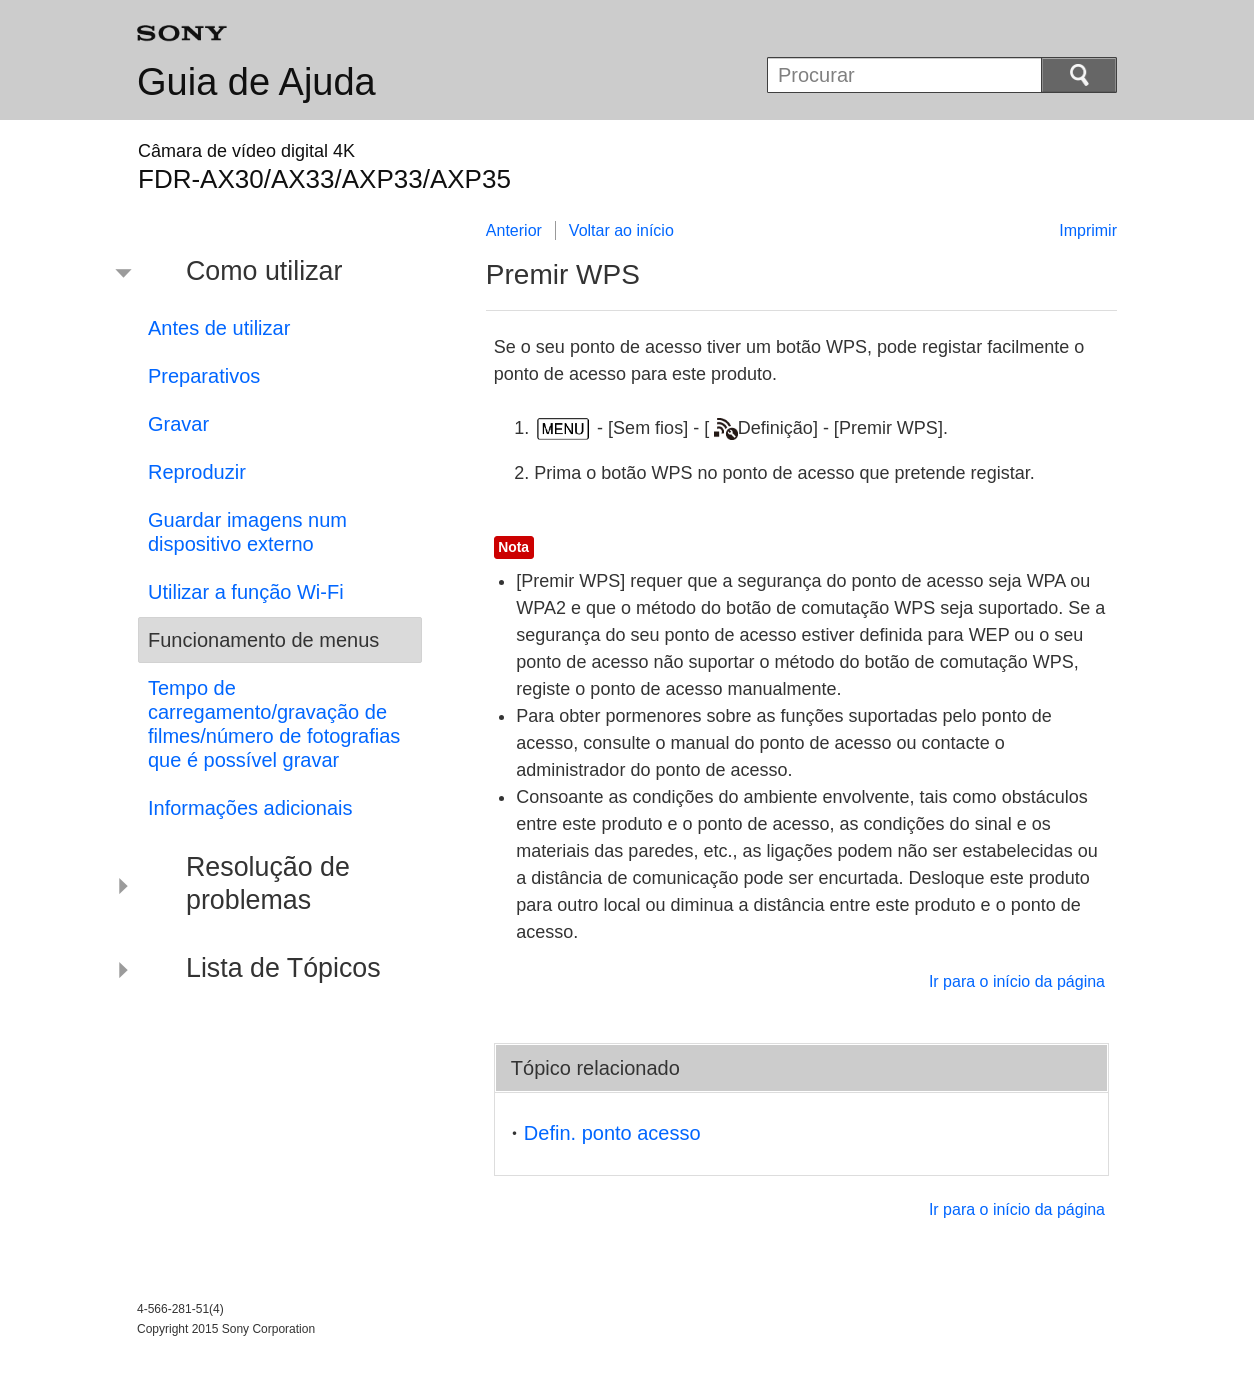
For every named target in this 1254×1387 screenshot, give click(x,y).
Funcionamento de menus (263, 640)
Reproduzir (197, 472)
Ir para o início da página (1017, 981)
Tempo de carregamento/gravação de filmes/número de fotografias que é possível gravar (274, 724)
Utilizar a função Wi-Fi (246, 592)
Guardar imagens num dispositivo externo (247, 532)
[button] (265, 274)
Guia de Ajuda (256, 82)
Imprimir (1088, 230)
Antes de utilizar (219, 328)
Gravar (178, 424)
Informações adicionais (250, 808)
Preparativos (204, 376)
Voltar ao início (621, 230)
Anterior (514, 230)
